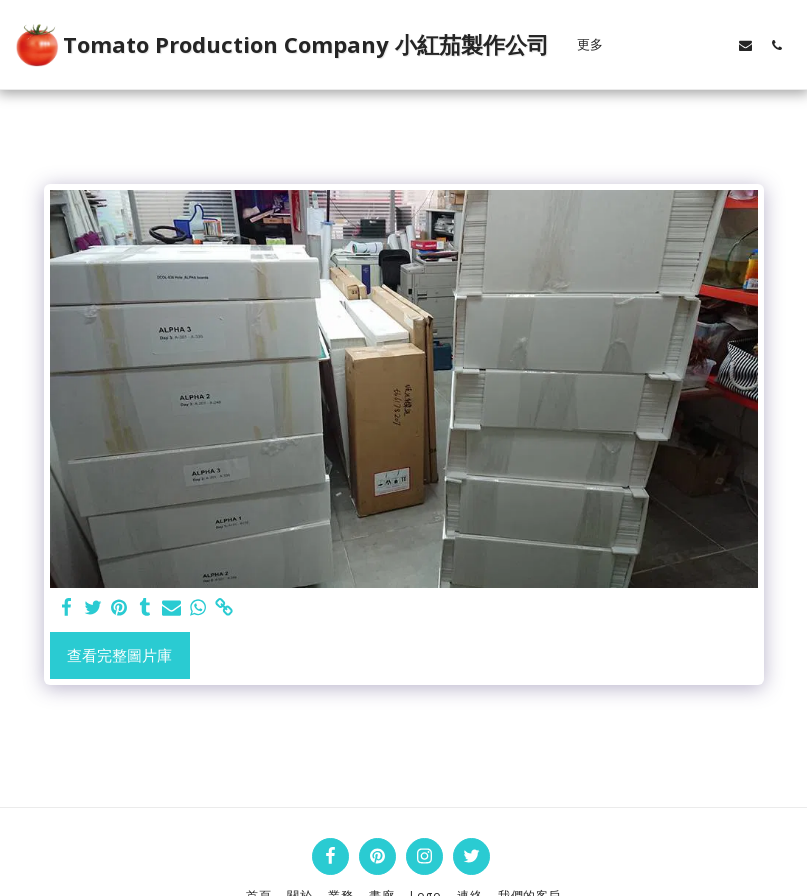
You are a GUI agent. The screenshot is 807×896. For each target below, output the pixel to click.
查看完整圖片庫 (119, 655)
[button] (652, 45)
